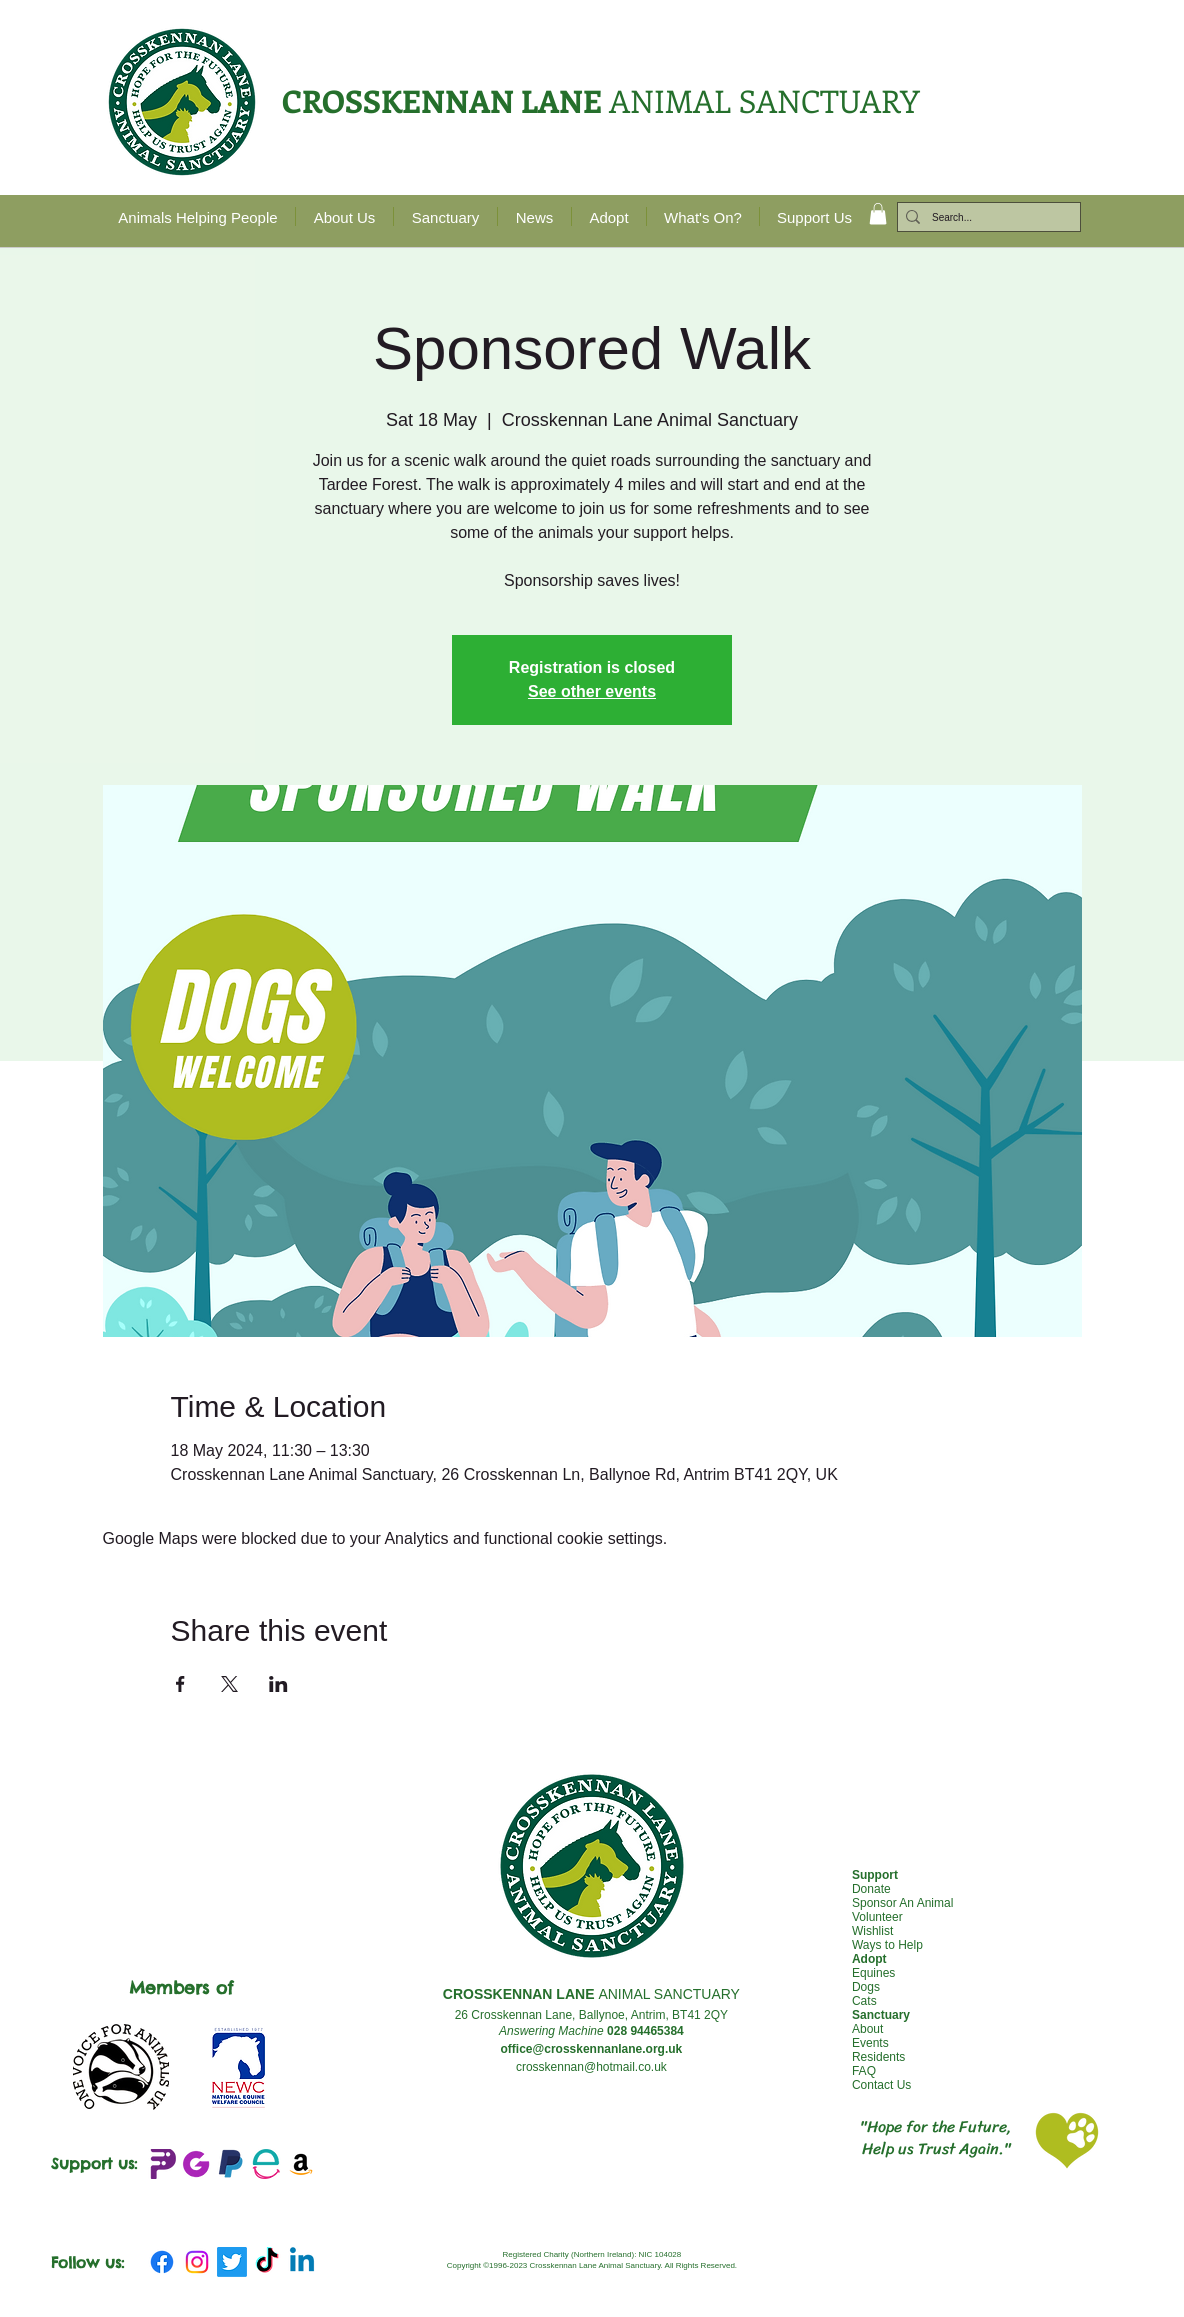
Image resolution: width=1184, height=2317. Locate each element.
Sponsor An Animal (902, 1903)
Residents (878, 2057)
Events (870, 2043)
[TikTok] (267, 2262)
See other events (592, 691)
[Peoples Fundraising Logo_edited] (161, 2164)
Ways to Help (887, 1945)
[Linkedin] (302, 2262)
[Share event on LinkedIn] (278, 1684)
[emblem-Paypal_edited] (231, 2164)
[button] (878, 214)
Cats (864, 2001)
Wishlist (872, 1931)
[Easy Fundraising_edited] (266, 2164)
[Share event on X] (229, 1684)
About (867, 2029)
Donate (871, 1889)
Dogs (866, 1987)
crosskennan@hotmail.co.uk (591, 2067)
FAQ (864, 2071)
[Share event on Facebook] (180, 1684)
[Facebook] (162, 2262)
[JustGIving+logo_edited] (196, 2164)
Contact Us (881, 2085)
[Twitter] (232, 2262)
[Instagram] (197, 2262)
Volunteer (877, 1917)
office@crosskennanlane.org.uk (592, 2049)
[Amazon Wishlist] (301, 2164)
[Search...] (985, 218)
